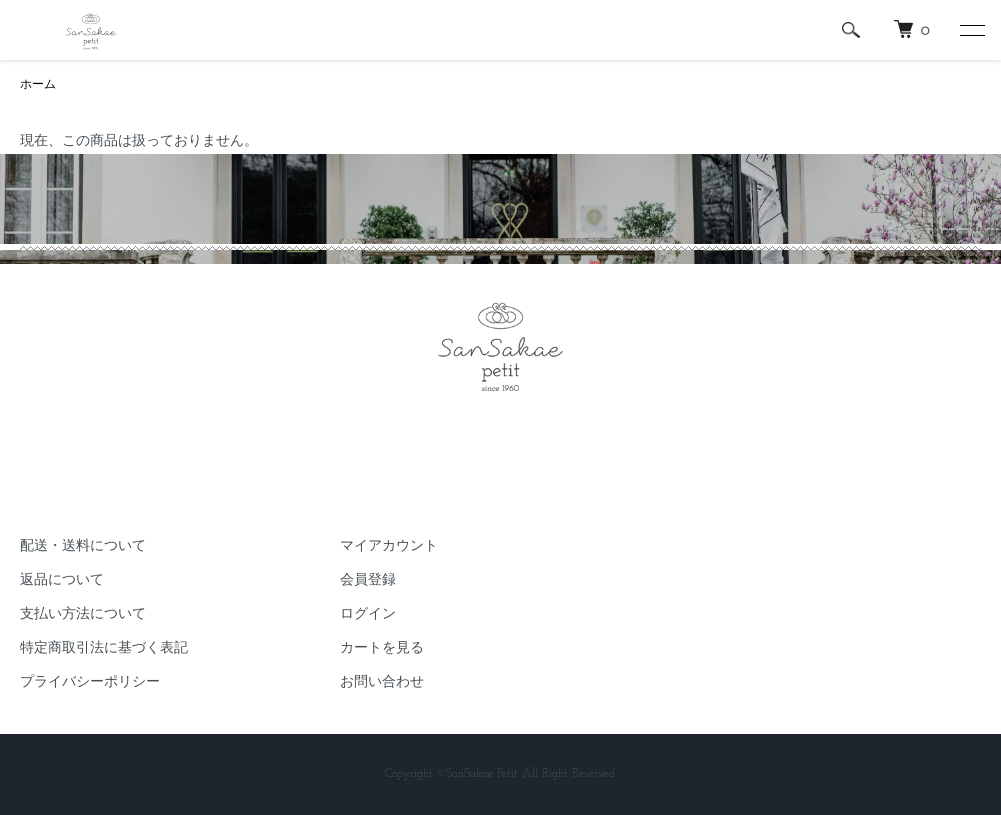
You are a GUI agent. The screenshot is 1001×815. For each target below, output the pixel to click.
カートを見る (382, 648)
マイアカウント (389, 546)
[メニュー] (971, 30)
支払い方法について (83, 614)
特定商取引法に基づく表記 (104, 648)
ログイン (368, 614)
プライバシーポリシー (90, 682)
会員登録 (368, 580)
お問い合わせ (382, 682)
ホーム (38, 85)
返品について (62, 580)
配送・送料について (83, 546)
